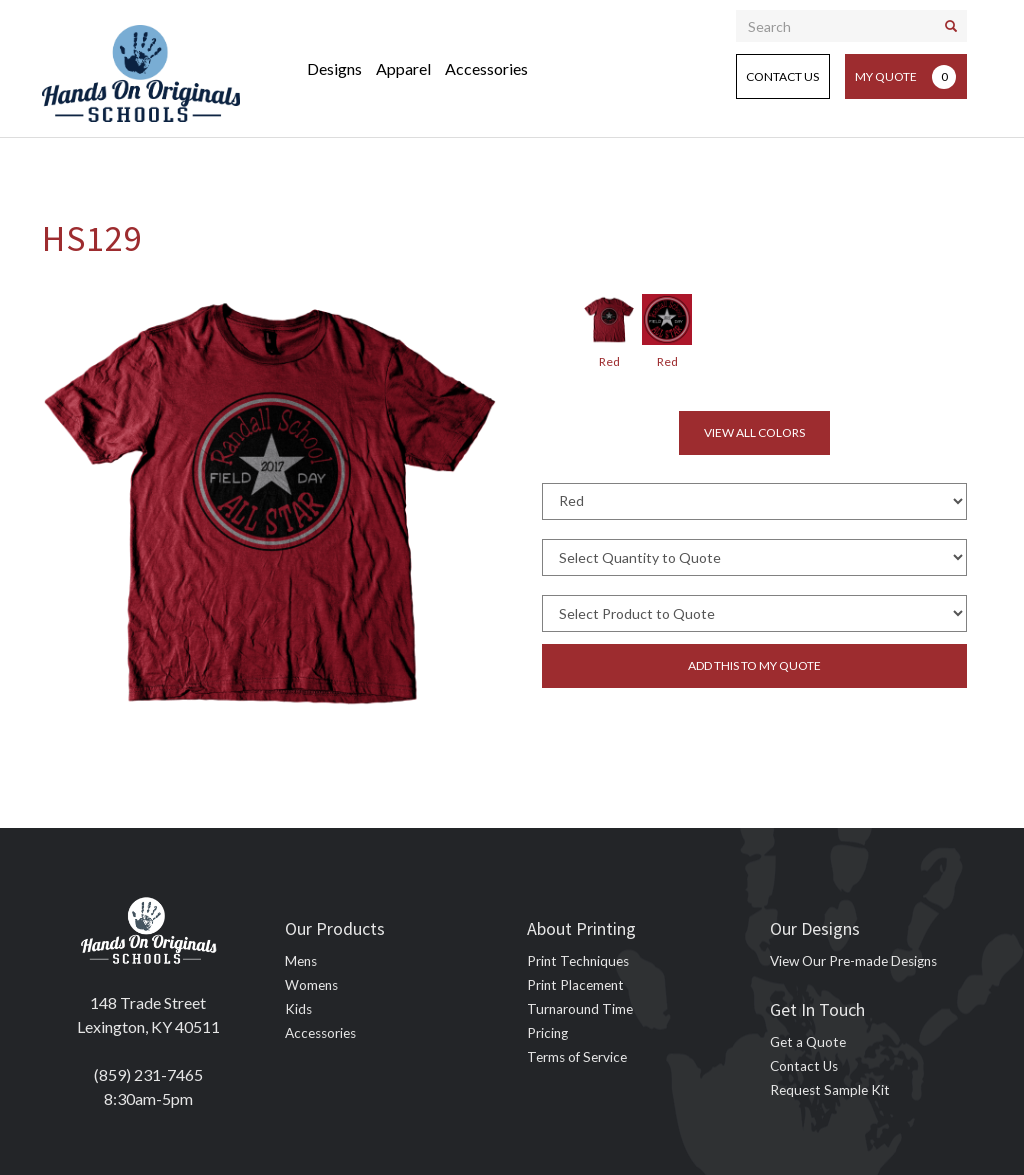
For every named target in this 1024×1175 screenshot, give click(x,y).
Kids (298, 1009)
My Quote (905, 77)
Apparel (403, 68)
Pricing (547, 1033)
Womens (311, 985)
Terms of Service (577, 1057)
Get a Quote (808, 1042)
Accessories (486, 68)
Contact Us (782, 76)
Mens (301, 961)
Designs (334, 68)
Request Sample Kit (830, 1090)
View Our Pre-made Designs (853, 961)
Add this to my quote (754, 665)
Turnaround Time (580, 1009)
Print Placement (575, 985)
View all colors (754, 432)
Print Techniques (578, 961)
